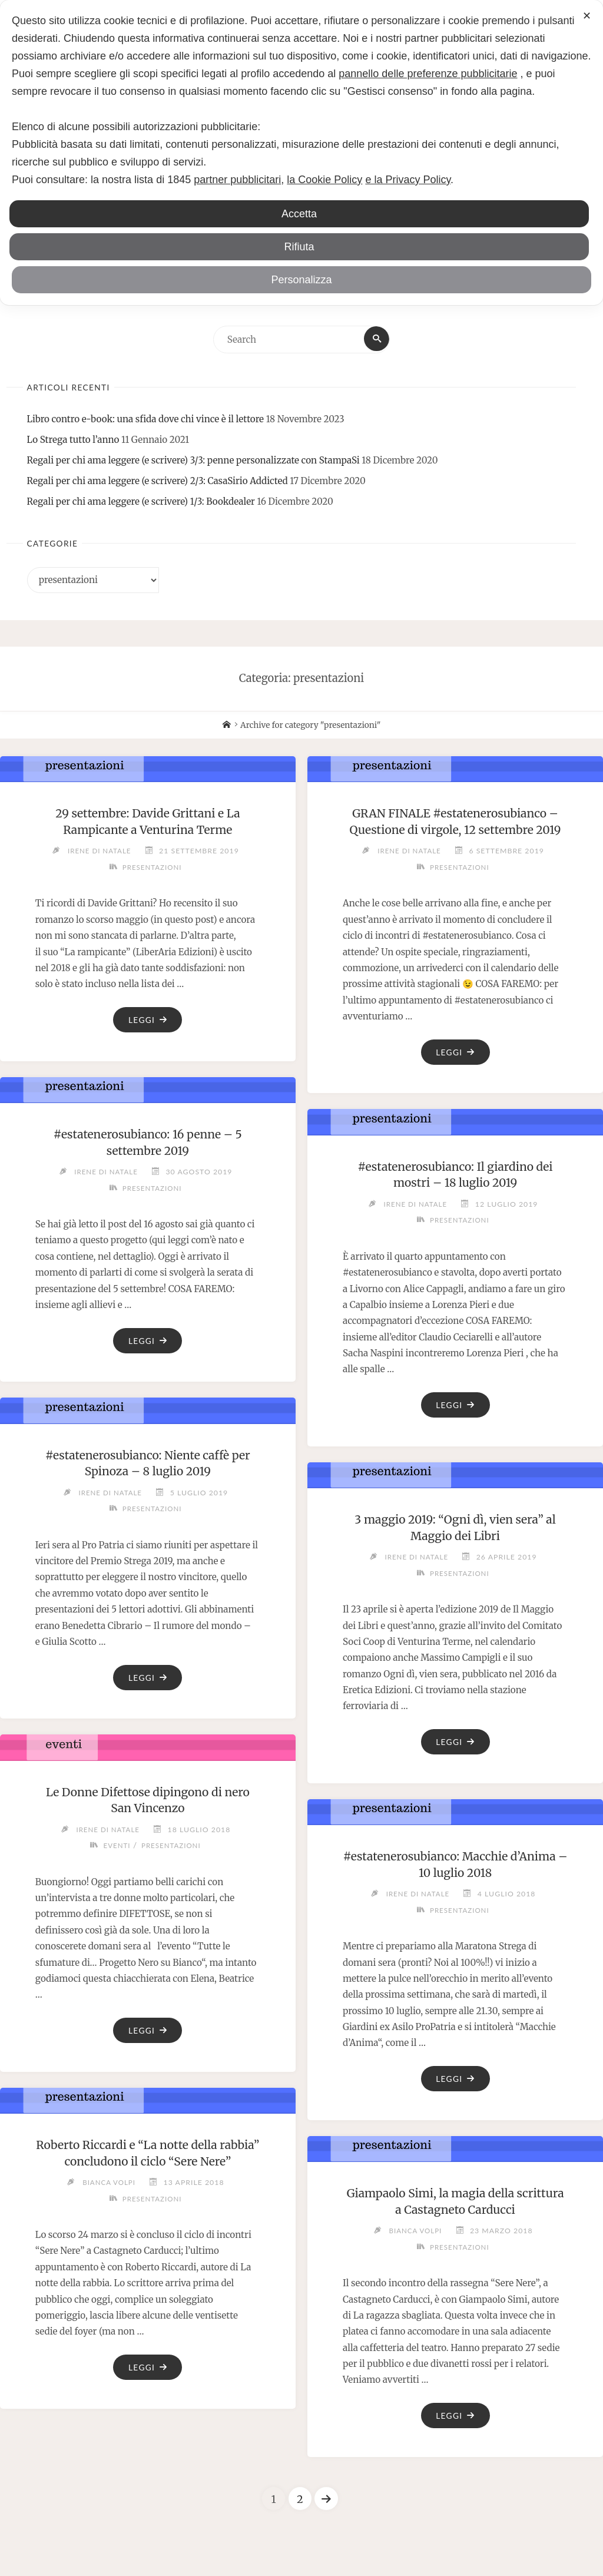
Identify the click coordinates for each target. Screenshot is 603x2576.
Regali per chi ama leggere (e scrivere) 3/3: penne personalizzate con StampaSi (193, 462)
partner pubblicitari (237, 180)
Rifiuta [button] (299, 247)
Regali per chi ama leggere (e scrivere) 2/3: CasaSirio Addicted (157, 482)
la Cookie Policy (324, 180)
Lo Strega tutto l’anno (73, 441)
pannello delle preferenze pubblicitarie (428, 74)
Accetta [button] (299, 214)
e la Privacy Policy (407, 180)
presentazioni (152, 869)
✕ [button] (586, 16)
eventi (115, 1847)
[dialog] (301, 152)
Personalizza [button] (301, 280)
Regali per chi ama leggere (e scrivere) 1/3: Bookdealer (141, 503)
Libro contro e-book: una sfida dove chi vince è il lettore (145, 420)
